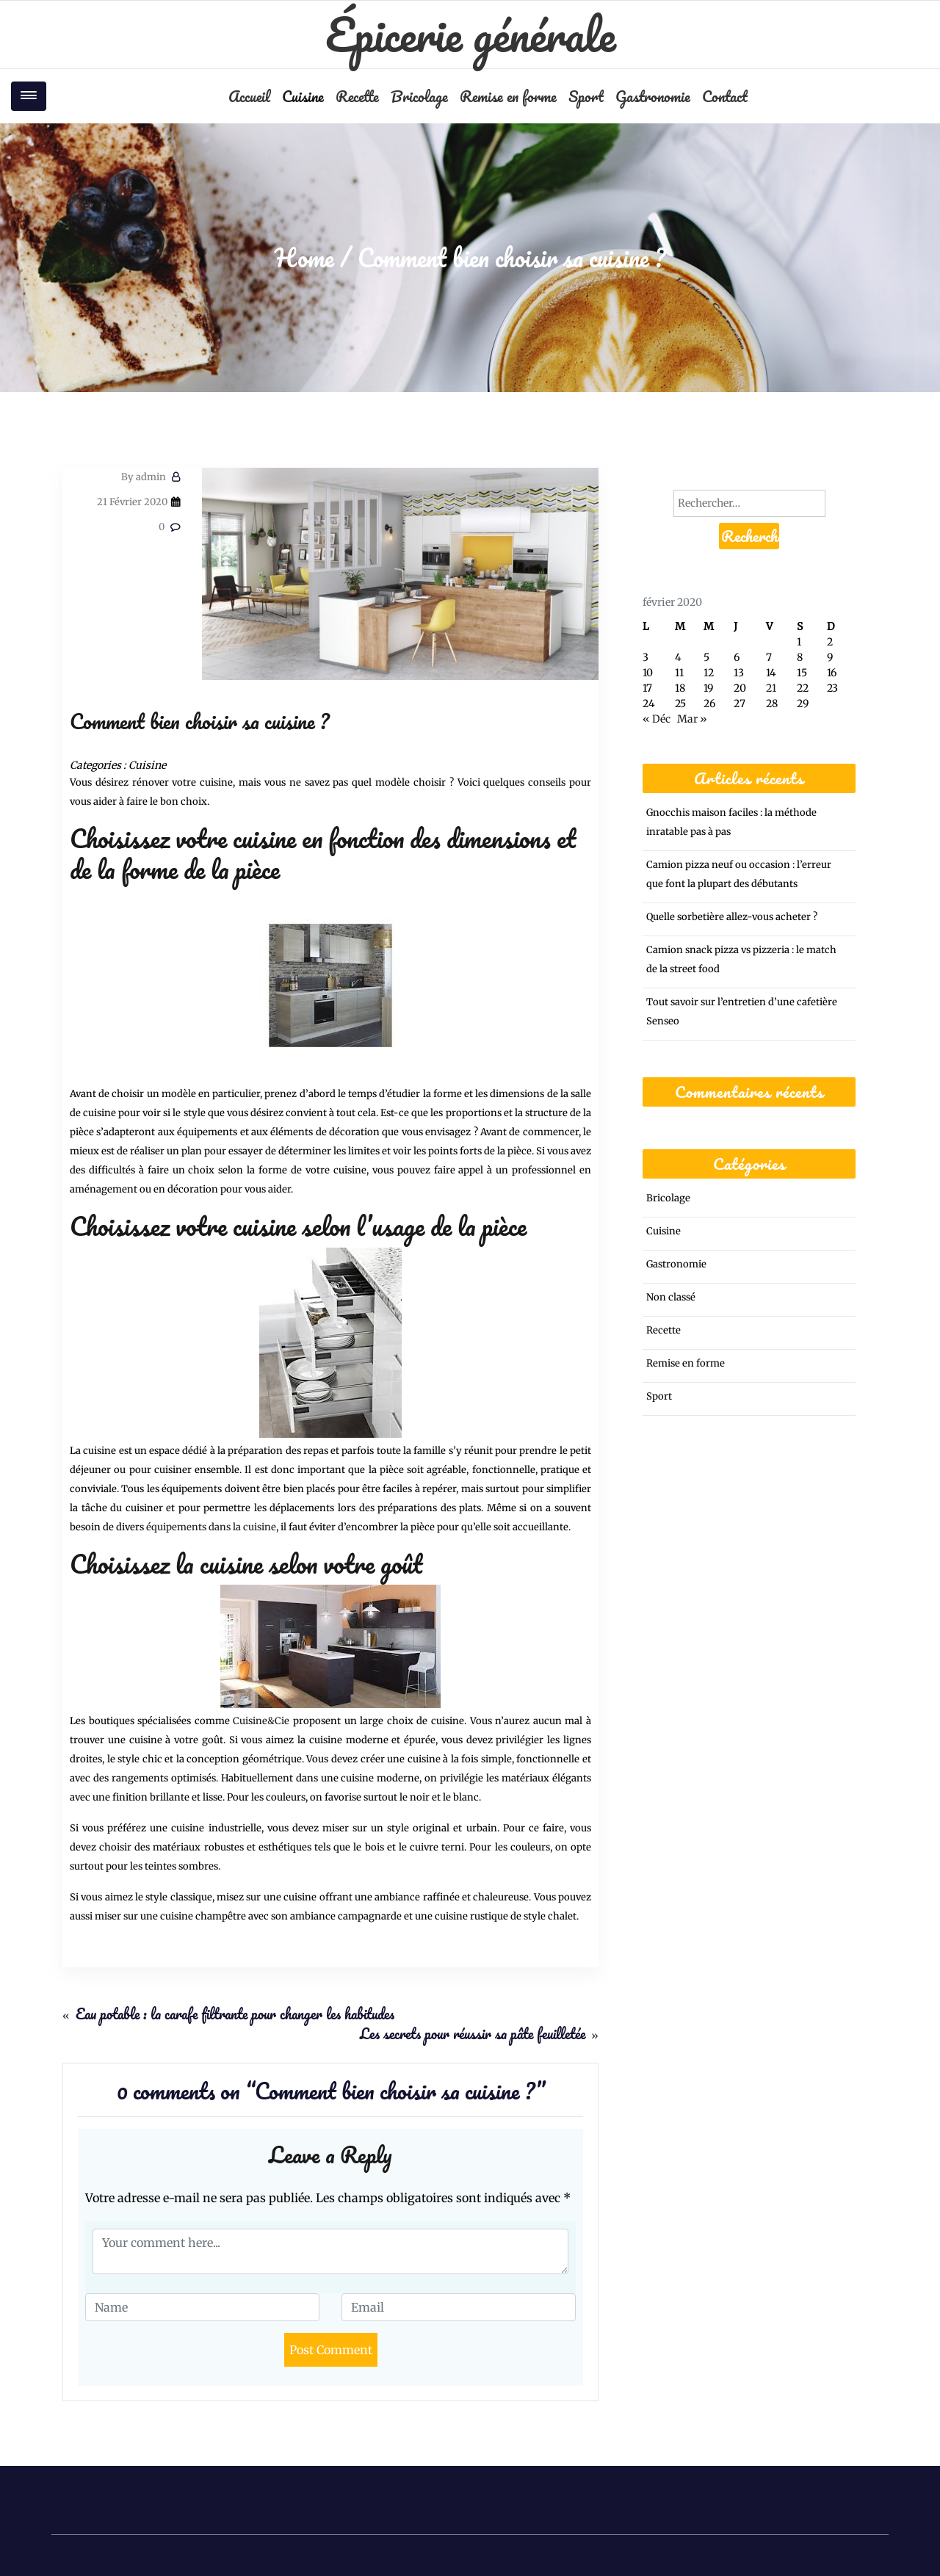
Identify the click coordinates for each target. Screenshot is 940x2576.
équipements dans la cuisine (211, 1527)
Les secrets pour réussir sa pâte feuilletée (472, 2033)
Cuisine (303, 96)
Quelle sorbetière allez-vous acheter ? (731, 917)
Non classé (670, 1297)
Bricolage (419, 96)
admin (143, 477)
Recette (357, 96)
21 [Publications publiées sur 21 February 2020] (771, 688)
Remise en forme (508, 96)
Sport (586, 96)
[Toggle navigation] (28, 96)
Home (304, 258)
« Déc (656, 719)
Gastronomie (652, 96)
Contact (725, 96)
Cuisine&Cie (261, 1721)
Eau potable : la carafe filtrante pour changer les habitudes (235, 2013)
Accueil (249, 96)
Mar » (692, 719)
